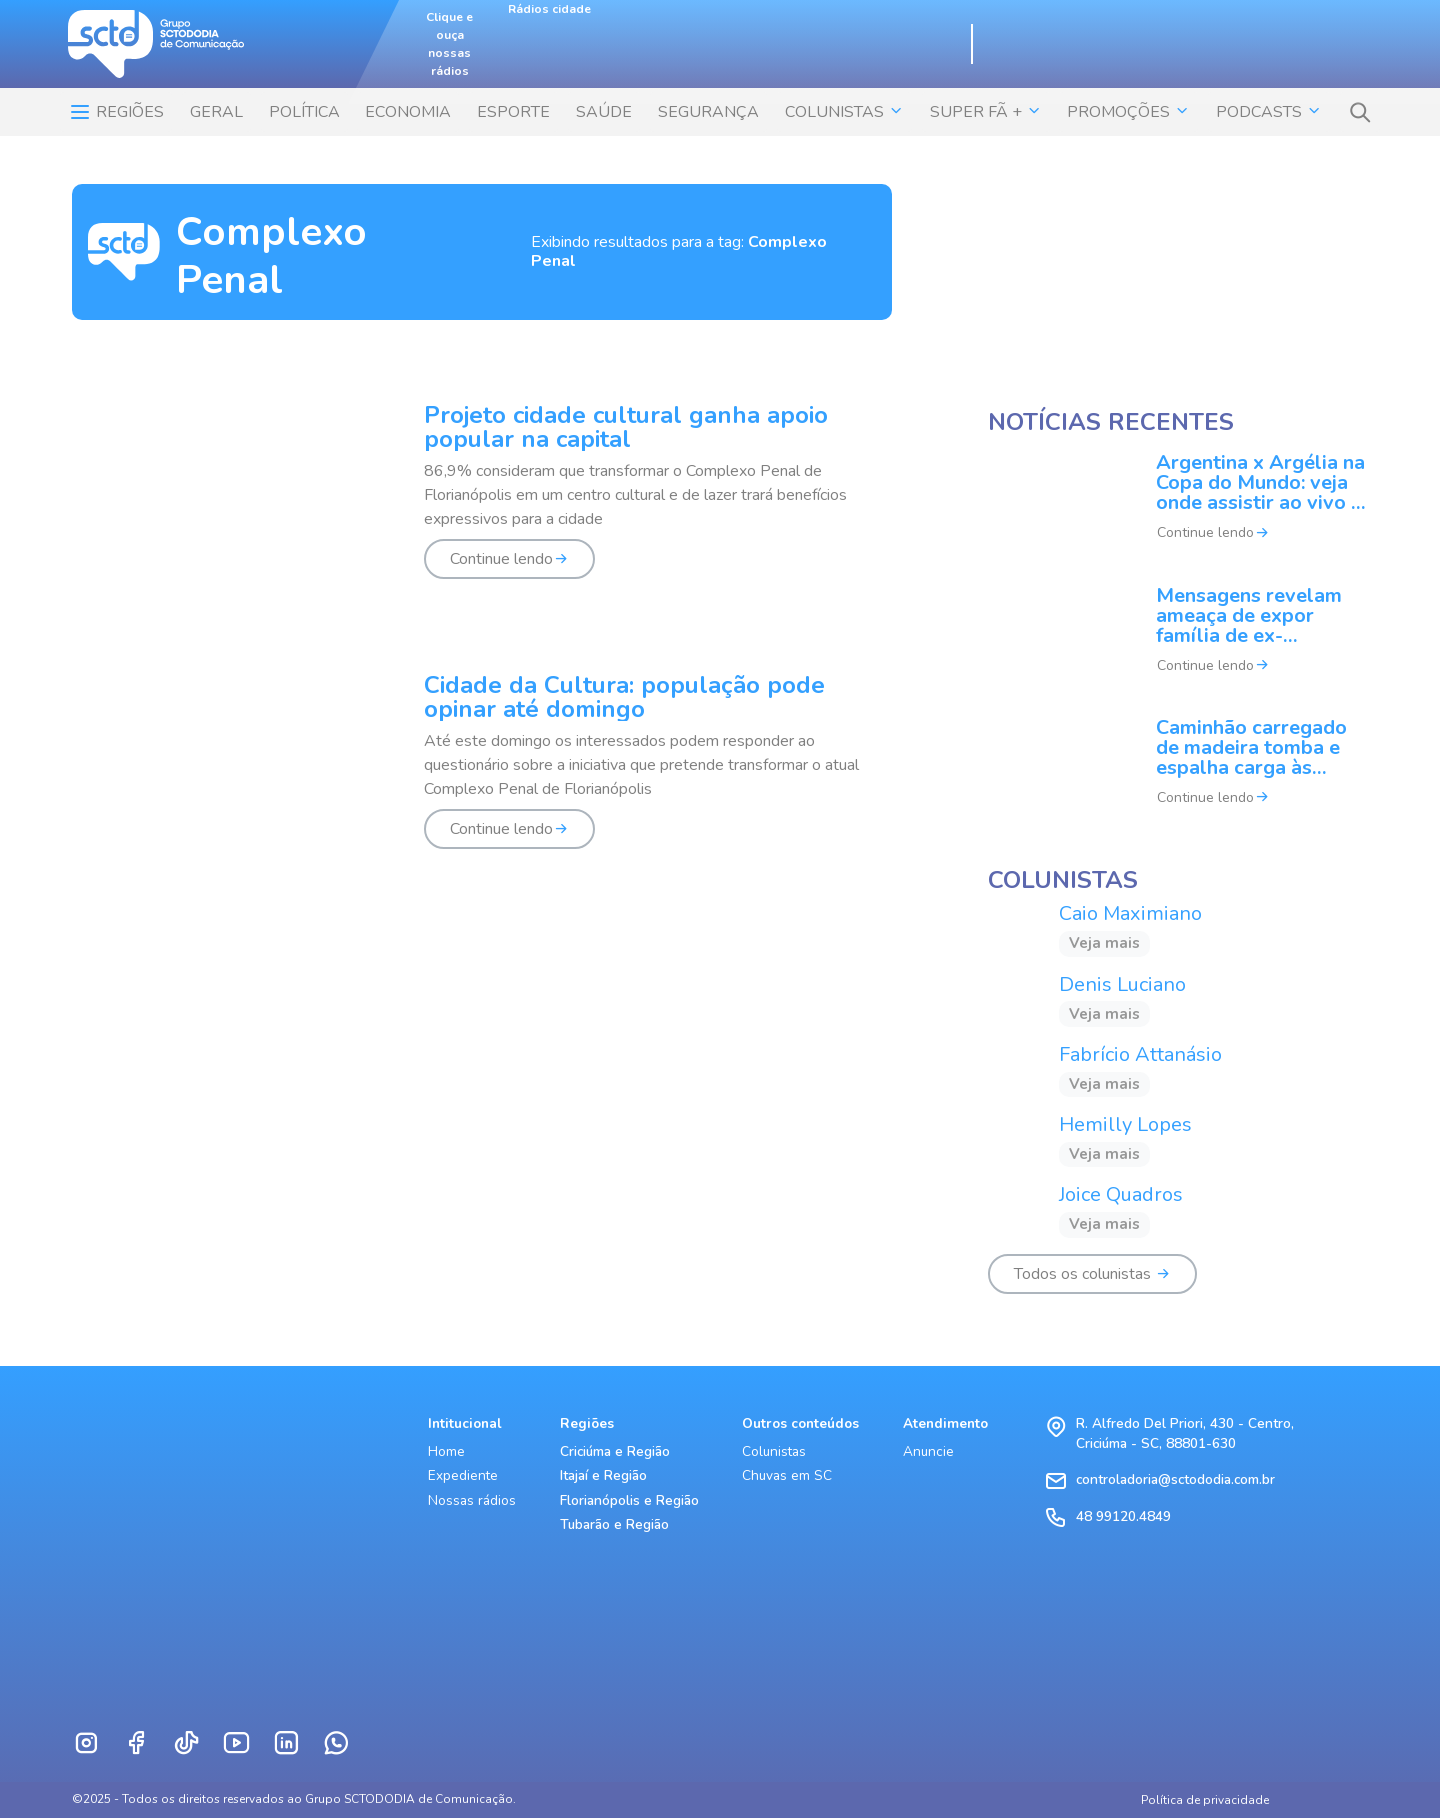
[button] (1360, 112)
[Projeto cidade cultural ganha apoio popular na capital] (482, 503)
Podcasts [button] (1269, 112)
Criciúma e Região (615, 1451)
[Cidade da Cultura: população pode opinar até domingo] (482, 773)
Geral (216, 112)
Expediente (463, 1475)
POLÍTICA (304, 112)
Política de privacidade (1205, 1800)
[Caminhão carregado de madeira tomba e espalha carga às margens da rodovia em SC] (1178, 775)
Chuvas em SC (787, 1475)
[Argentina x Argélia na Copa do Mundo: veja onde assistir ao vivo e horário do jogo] (1178, 511)
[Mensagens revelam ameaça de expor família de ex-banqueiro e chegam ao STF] (1178, 643)
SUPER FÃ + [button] (986, 112)
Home (446, 1451)
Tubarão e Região (614, 1524)
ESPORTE (513, 112)
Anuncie (928, 1451)
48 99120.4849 (1123, 1516)
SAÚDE (604, 112)
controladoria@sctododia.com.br (1175, 1479)
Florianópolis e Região (629, 1500)
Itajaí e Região (603, 1475)
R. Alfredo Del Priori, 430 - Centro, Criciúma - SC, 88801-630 (1185, 1433)
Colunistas (774, 1451)
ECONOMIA (408, 112)
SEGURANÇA (708, 112)
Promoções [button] (1128, 112)
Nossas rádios (472, 1500)
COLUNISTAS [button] (844, 112)
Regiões (116, 112)
